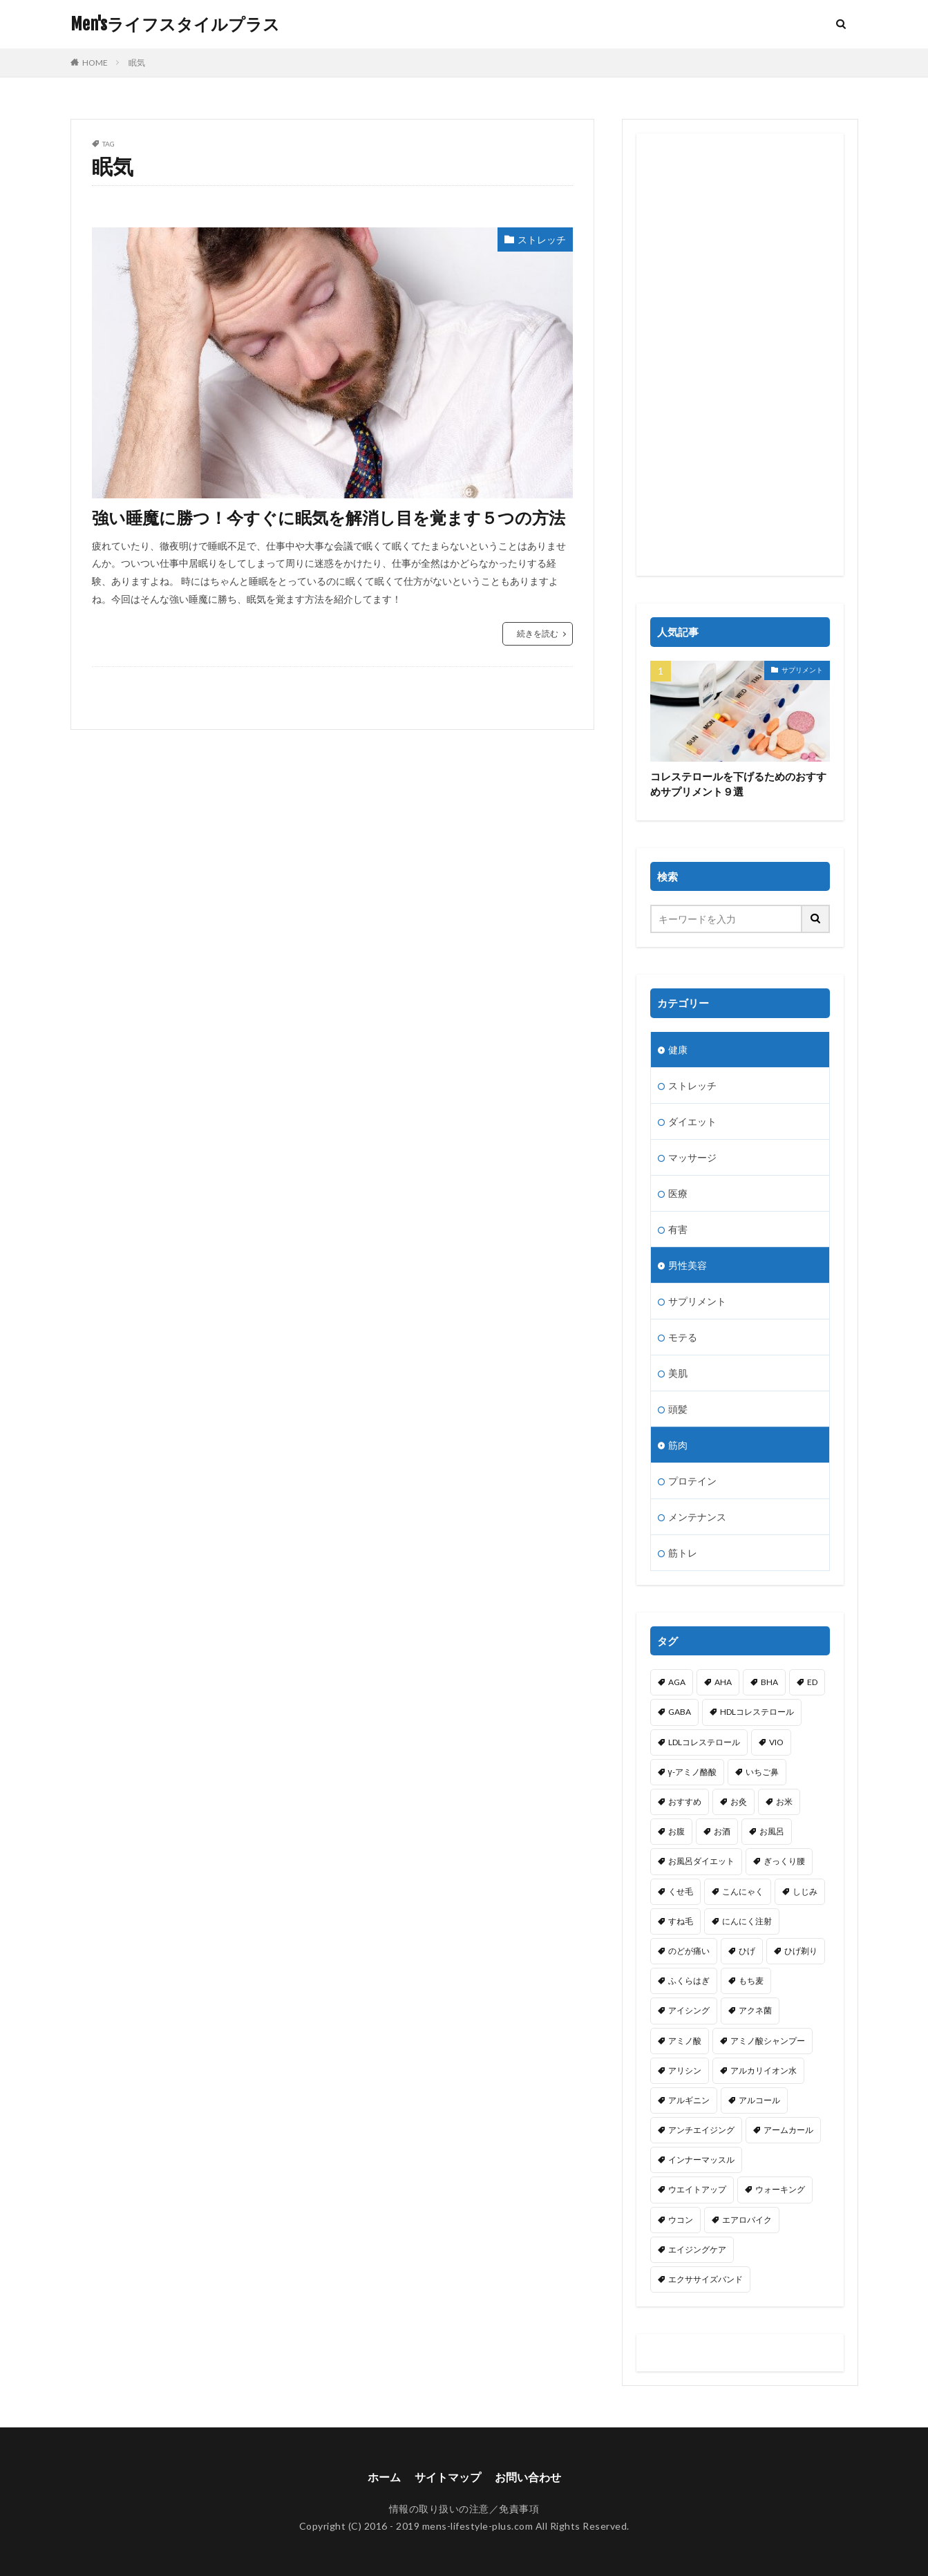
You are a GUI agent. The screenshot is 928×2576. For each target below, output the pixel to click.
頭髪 (678, 1409)
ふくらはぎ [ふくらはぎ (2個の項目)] (689, 1980)
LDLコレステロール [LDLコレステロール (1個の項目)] (704, 1742)
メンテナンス (697, 1517)
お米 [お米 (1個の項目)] (784, 1801)
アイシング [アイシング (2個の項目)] (689, 2010)
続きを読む (537, 633)
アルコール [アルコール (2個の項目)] (759, 2100)
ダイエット (692, 1121)
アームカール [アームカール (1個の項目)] (788, 2130)
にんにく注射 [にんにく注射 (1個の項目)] (747, 1921)
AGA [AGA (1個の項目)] (676, 1682)
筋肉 (678, 1445)
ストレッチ (542, 239)
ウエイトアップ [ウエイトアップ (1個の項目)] (697, 2189)
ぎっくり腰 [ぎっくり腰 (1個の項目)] (784, 1861)
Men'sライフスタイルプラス (175, 24)
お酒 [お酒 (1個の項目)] (722, 1831)
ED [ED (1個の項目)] (812, 1682)
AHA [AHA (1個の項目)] (723, 1682)
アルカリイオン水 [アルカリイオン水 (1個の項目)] (763, 2070)
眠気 (137, 62)
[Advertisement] (740, 354)
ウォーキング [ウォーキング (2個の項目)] (780, 2189)
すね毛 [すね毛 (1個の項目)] (680, 1921)
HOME (95, 62)
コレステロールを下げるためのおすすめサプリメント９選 (738, 784)
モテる (682, 1337)
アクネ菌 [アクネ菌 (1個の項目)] (755, 2010)
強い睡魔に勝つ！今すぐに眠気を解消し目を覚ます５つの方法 (328, 517)
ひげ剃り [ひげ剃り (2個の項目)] (800, 1951)
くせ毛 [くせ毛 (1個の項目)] (680, 1891)
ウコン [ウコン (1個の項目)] (680, 2220)
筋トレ (682, 1553)
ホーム (384, 2476)
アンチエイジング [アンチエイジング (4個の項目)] (701, 2130)
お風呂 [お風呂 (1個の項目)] (771, 1831)
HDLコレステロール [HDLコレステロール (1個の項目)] (757, 1712)
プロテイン (692, 1481)
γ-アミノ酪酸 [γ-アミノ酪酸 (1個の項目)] (692, 1772)
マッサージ (692, 1157)
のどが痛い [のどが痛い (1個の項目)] (689, 1951)
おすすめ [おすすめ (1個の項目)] (684, 1801)
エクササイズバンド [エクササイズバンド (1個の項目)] (705, 2279)
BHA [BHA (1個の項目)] (769, 1682)
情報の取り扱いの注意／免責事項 (464, 2508)
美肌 (678, 1373)
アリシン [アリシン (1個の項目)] (684, 2070)
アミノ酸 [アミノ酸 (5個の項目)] (684, 2041)
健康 (678, 1049)
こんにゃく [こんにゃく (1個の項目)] (743, 1891)
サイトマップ (448, 2476)
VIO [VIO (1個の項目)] (776, 1742)
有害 (678, 1229)
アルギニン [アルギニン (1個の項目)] (689, 2100)
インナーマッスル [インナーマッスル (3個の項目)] (701, 2159)
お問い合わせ (528, 2476)
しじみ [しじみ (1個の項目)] (805, 1891)
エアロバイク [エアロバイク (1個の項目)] (747, 2220)
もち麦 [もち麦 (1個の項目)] (751, 1980)
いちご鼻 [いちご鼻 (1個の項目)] (762, 1772)
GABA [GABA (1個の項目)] (679, 1712)
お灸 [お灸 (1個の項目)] (738, 1801)
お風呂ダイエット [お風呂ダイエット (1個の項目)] (701, 1861)
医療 (678, 1193)
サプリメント (802, 670)
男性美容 (687, 1265)
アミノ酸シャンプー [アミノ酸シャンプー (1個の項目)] (767, 2041)
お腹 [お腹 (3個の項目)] (676, 1831)
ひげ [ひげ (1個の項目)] (747, 1951)
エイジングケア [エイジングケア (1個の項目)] (697, 2249)
